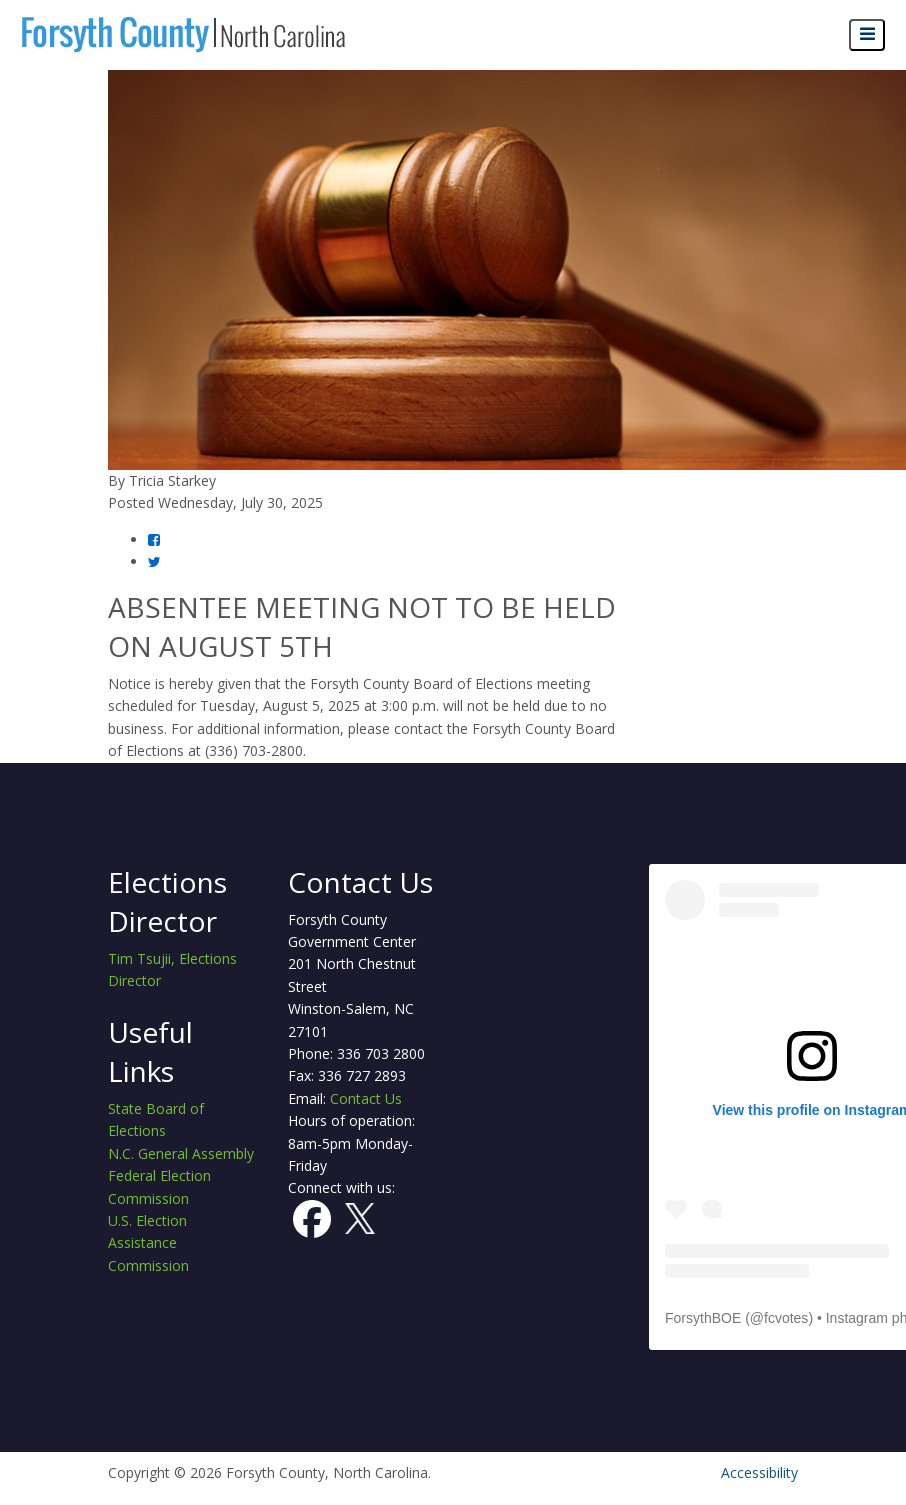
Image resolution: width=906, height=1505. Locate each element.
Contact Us (366, 1098)
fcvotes (786, 1318)
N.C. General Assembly (181, 1153)
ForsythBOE (703, 1318)
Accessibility (759, 1472)
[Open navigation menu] (867, 35)
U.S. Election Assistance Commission (148, 1243)
